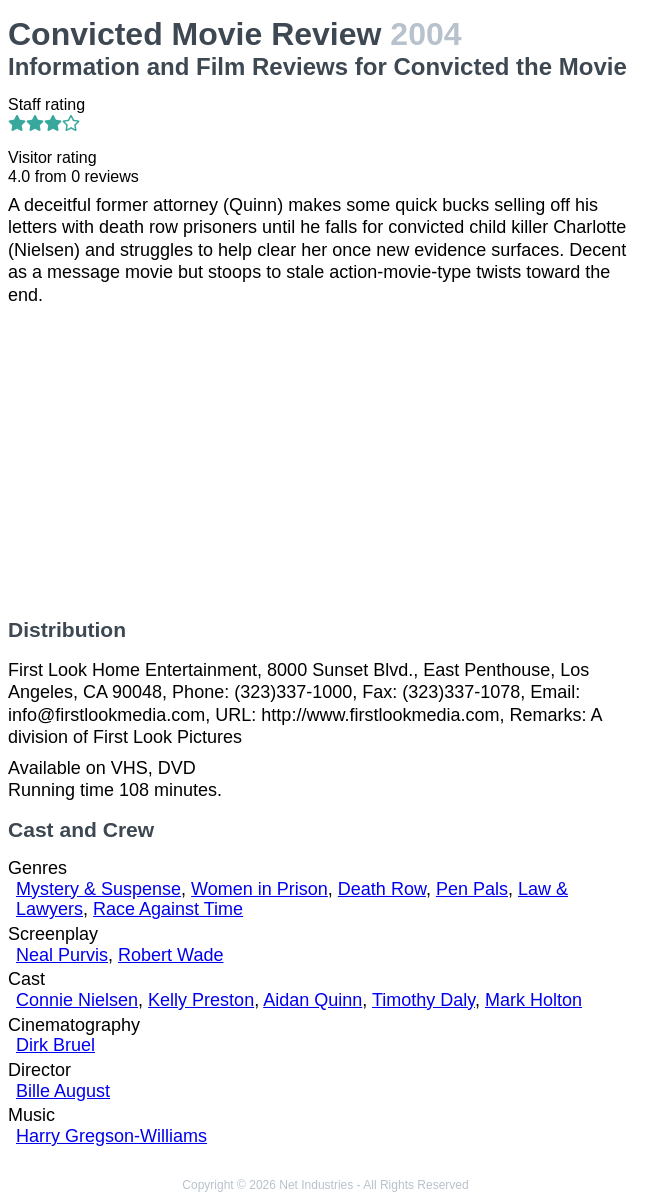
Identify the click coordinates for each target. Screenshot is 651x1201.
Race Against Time (168, 909)
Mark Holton (533, 1000)
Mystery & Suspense (98, 889)
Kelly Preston (201, 1000)
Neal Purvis (62, 955)
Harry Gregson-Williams (111, 1136)
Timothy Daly (423, 1000)
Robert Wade (170, 955)
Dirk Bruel (55, 1045)
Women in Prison (259, 889)
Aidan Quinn (312, 1000)
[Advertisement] (325, 462)
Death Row (382, 889)
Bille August (63, 1091)
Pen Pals (472, 889)
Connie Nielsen (77, 1000)
